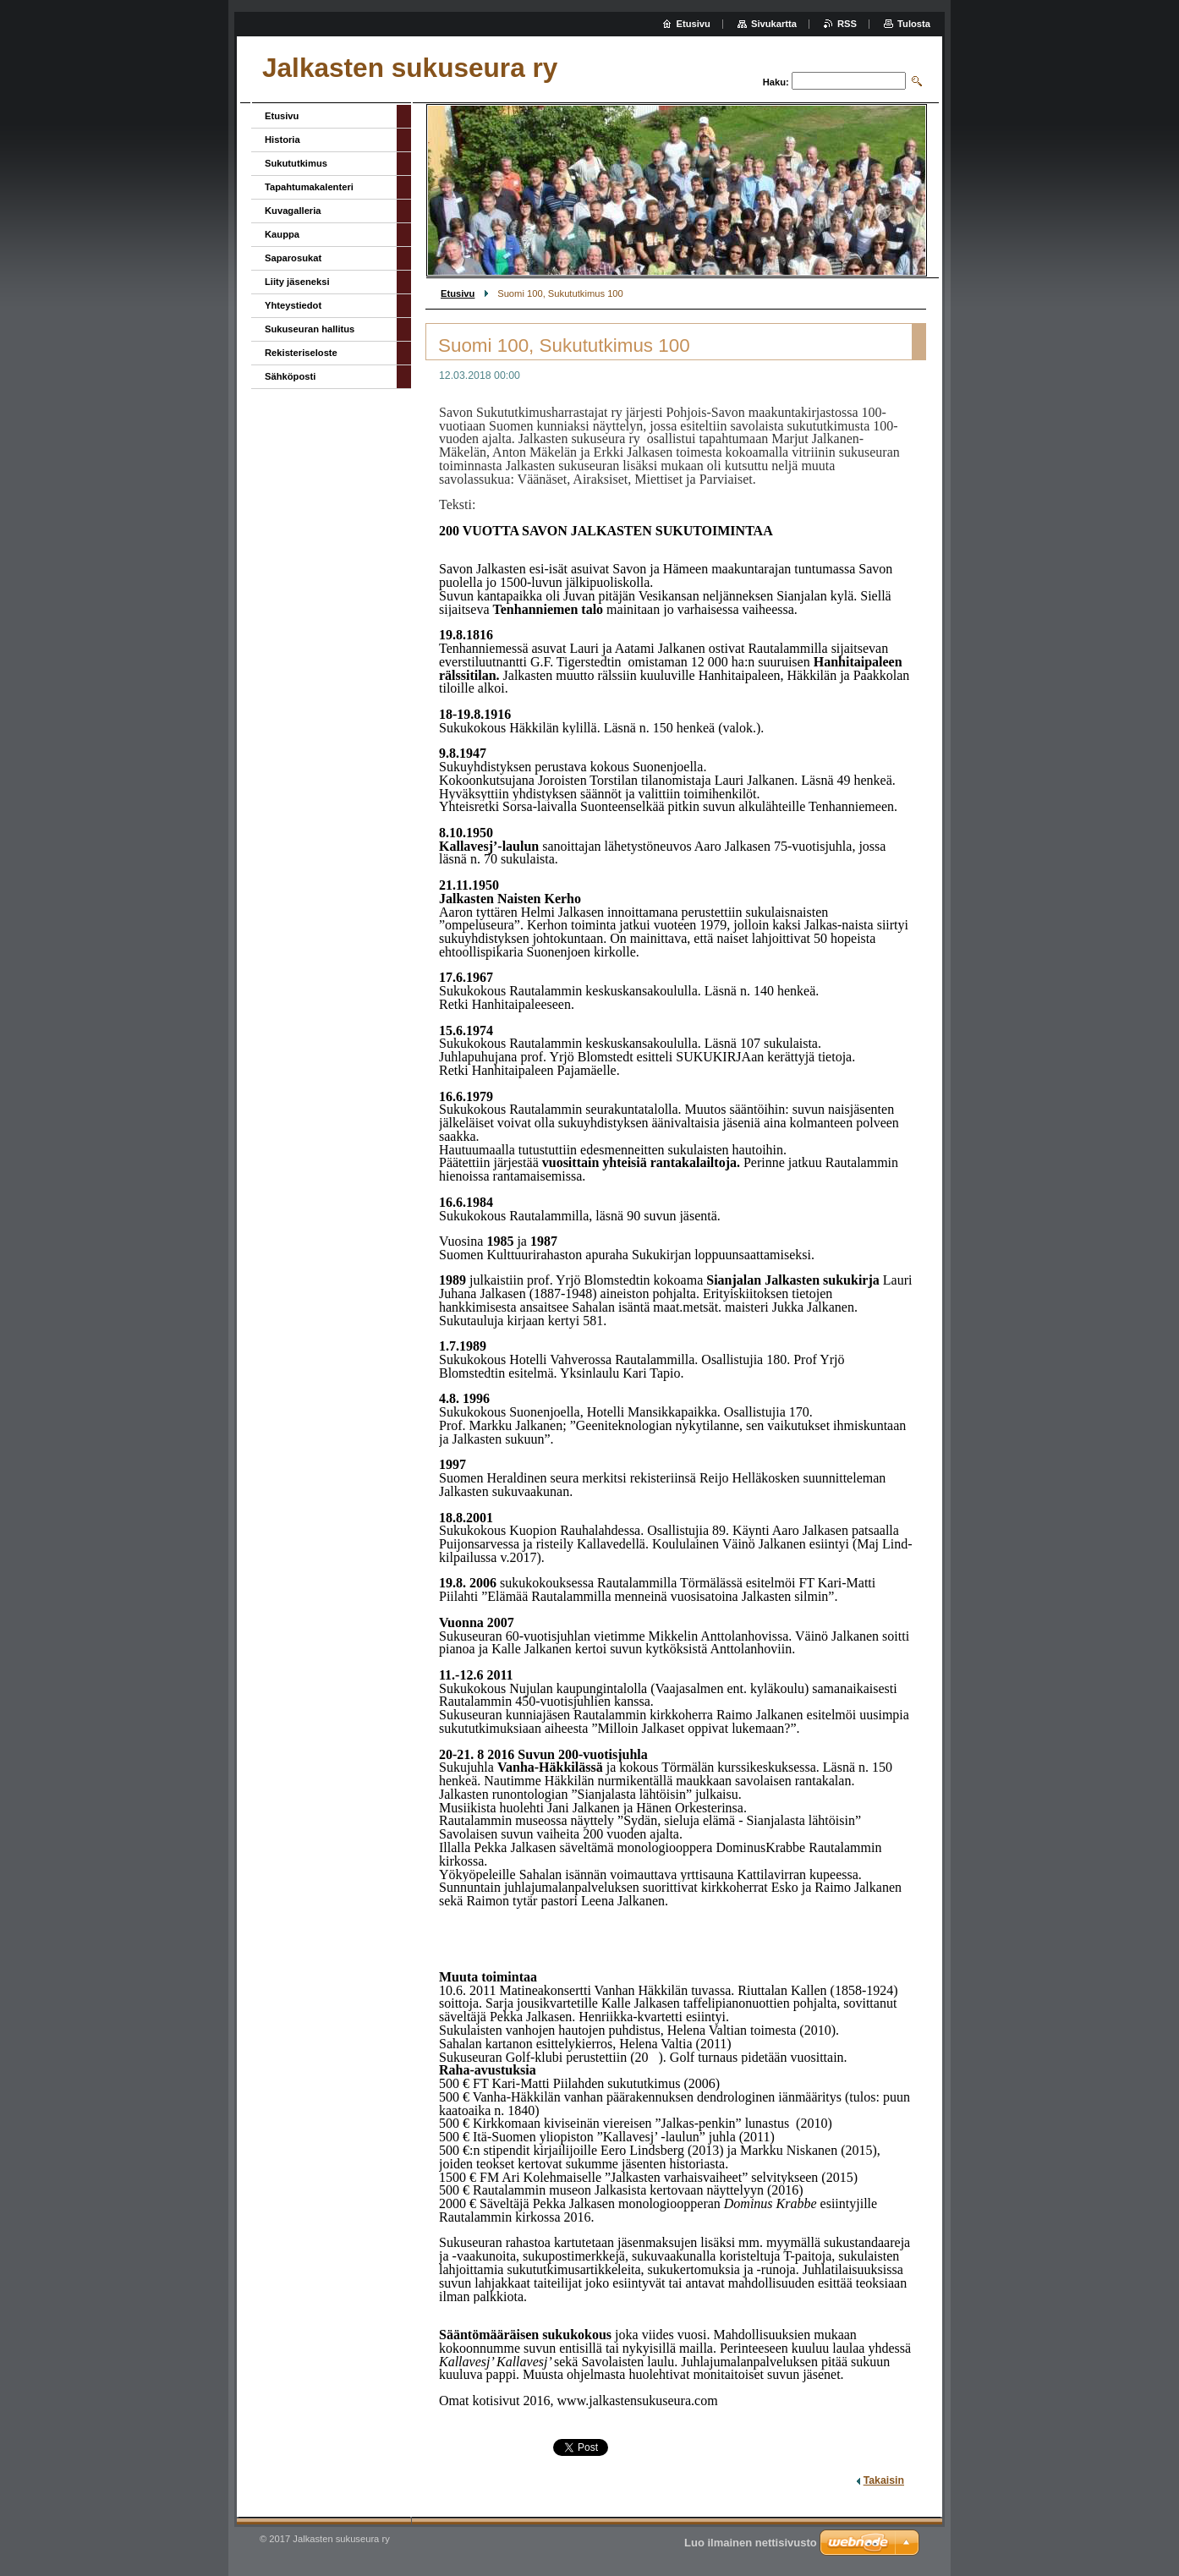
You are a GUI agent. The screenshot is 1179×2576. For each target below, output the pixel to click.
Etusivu (457, 293)
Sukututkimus (296, 163)
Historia (282, 139)
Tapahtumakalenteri (309, 187)
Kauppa (282, 234)
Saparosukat (293, 258)
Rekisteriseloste (301, 353)
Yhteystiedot (293, 305)
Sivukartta (774, 24)
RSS (847, 24)
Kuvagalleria (293, 211)
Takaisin (884, 2480)
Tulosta (913, 24)
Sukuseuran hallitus (309, 329)
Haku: (776, 82)
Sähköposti (290, 376)
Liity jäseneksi (297, 282)
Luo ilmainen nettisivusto (750, 2542)
